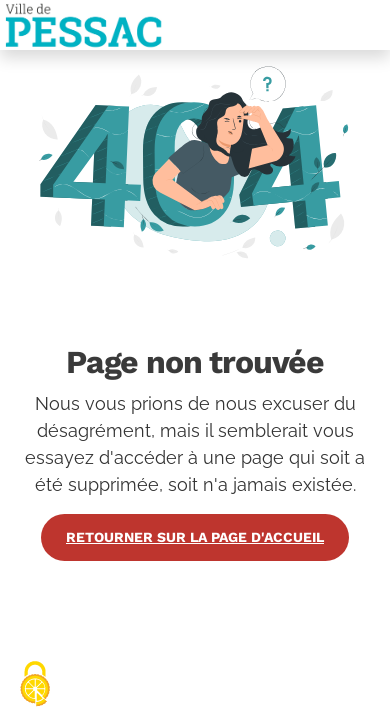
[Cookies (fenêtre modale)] (35, 685)
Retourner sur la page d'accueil (195, 537)
